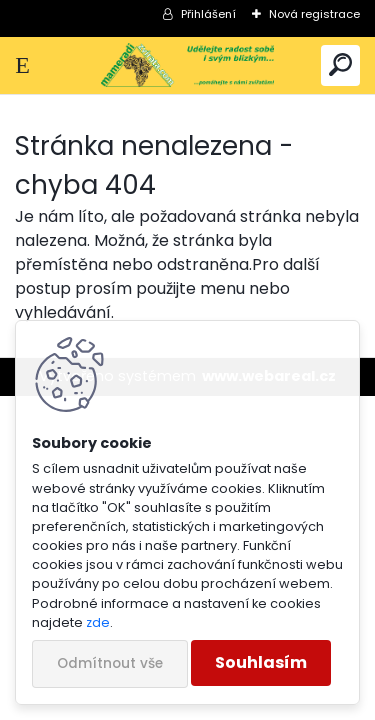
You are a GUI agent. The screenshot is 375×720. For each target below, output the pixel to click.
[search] (340, 65)
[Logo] (187, 65)
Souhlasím (261, 662)
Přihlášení (208, 14)
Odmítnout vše (110, 663)
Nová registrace (314, 14)
